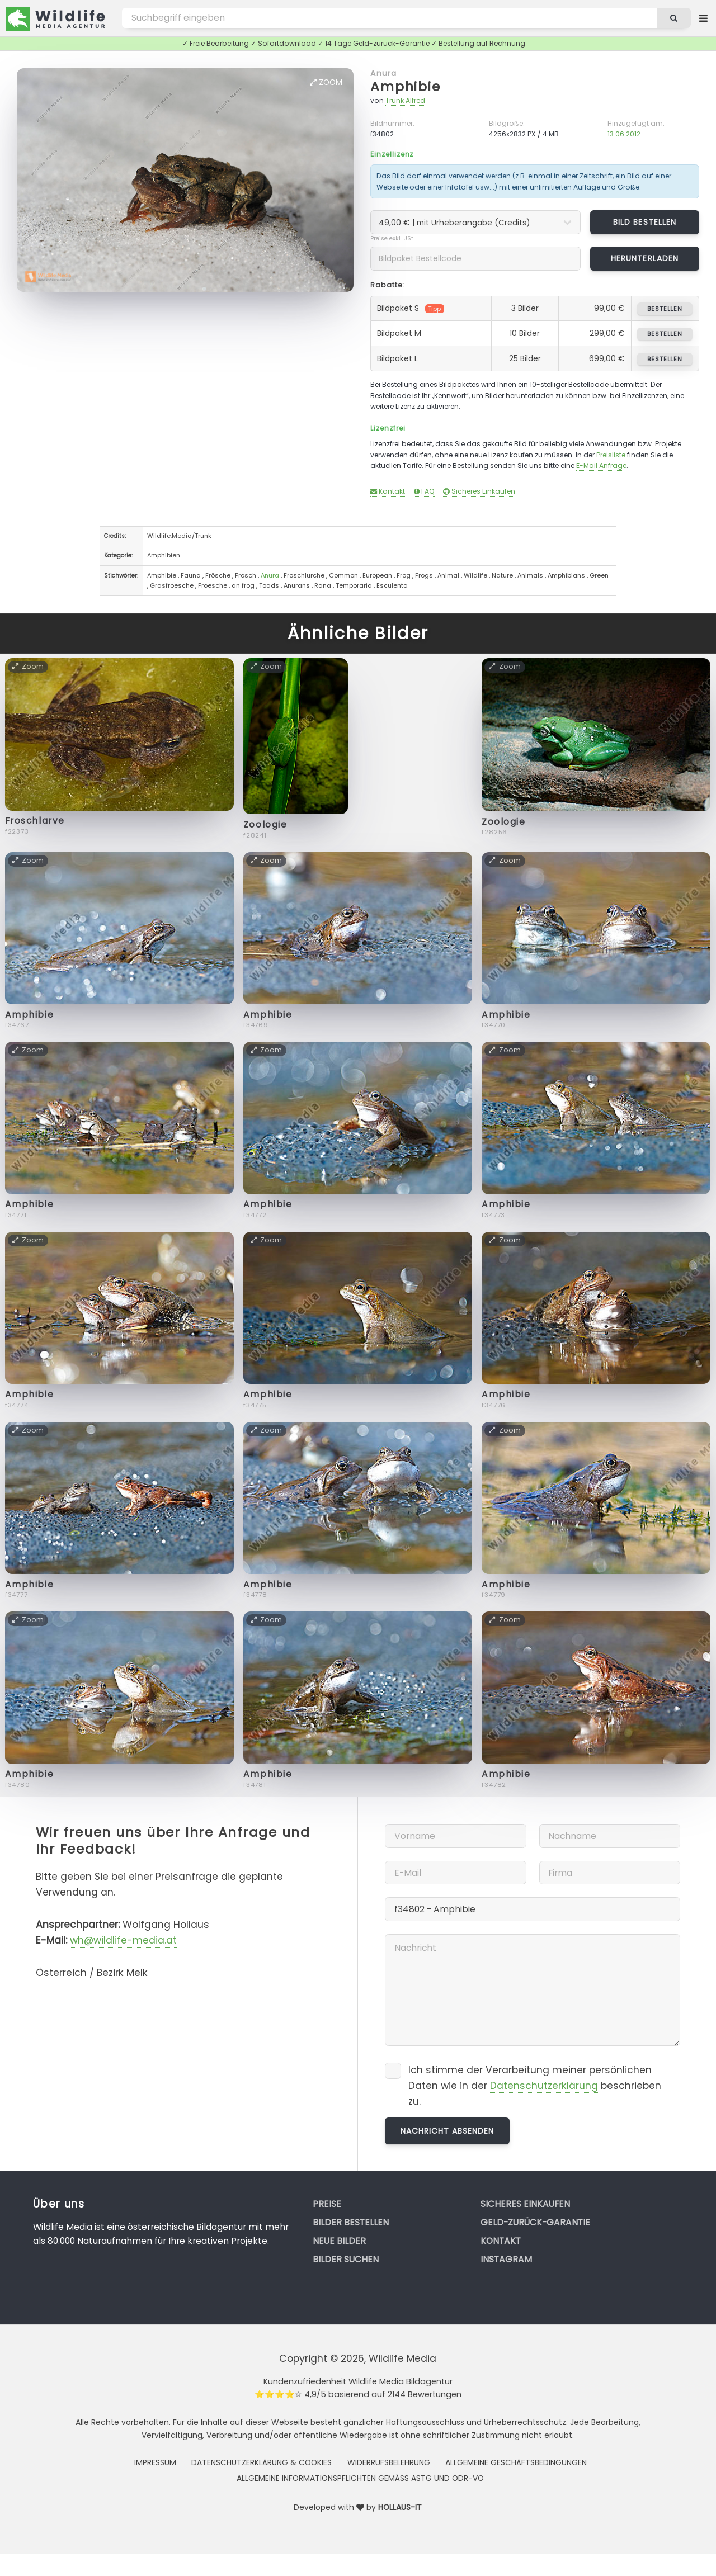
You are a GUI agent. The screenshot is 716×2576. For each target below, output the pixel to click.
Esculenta (392, 585)
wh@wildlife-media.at (123, 1940)
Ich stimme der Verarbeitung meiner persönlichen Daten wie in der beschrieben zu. (534, 2085)
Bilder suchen (346, 2259)
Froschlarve (35, 820)
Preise (327, 2204)
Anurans (297, 585)
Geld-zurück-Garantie (535, 2222)
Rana (322, 585)
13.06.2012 (623, 134)
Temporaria (354, 585)
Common (343, 575)
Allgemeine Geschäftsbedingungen (516, 2462)
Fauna (191, 575)
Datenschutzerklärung (544, 2085)
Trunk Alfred (405, 100)
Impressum (155, 2462)
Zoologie (265, 824)
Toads (269, 585)
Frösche (217, 575)
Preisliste (610, 455)
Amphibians (566, 575)
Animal (448, 575)
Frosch (245, 575)
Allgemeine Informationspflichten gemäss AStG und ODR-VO (360, 2478)
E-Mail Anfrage (601, 465)
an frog (243, 585)
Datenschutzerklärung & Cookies (261, 2462)
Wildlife (475, 575)
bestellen (664, 308)
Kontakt (387, 491)
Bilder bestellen (351, 2222)
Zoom (326, 82)
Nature (502, 575)
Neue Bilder (339, 2241)
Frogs (424, 575)
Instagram (506, 2259)
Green (599, 575)
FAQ (424, 491)
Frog (404, 575)
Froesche (212, 585)
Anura (383, 73)
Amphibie (405, 86)
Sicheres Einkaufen (479, 491)
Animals (530, 575)
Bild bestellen (644, 222)
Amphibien (163, 555)
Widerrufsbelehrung (388, 2462)
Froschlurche (304, 575)
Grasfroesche (172, 585)
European (377, 575)
